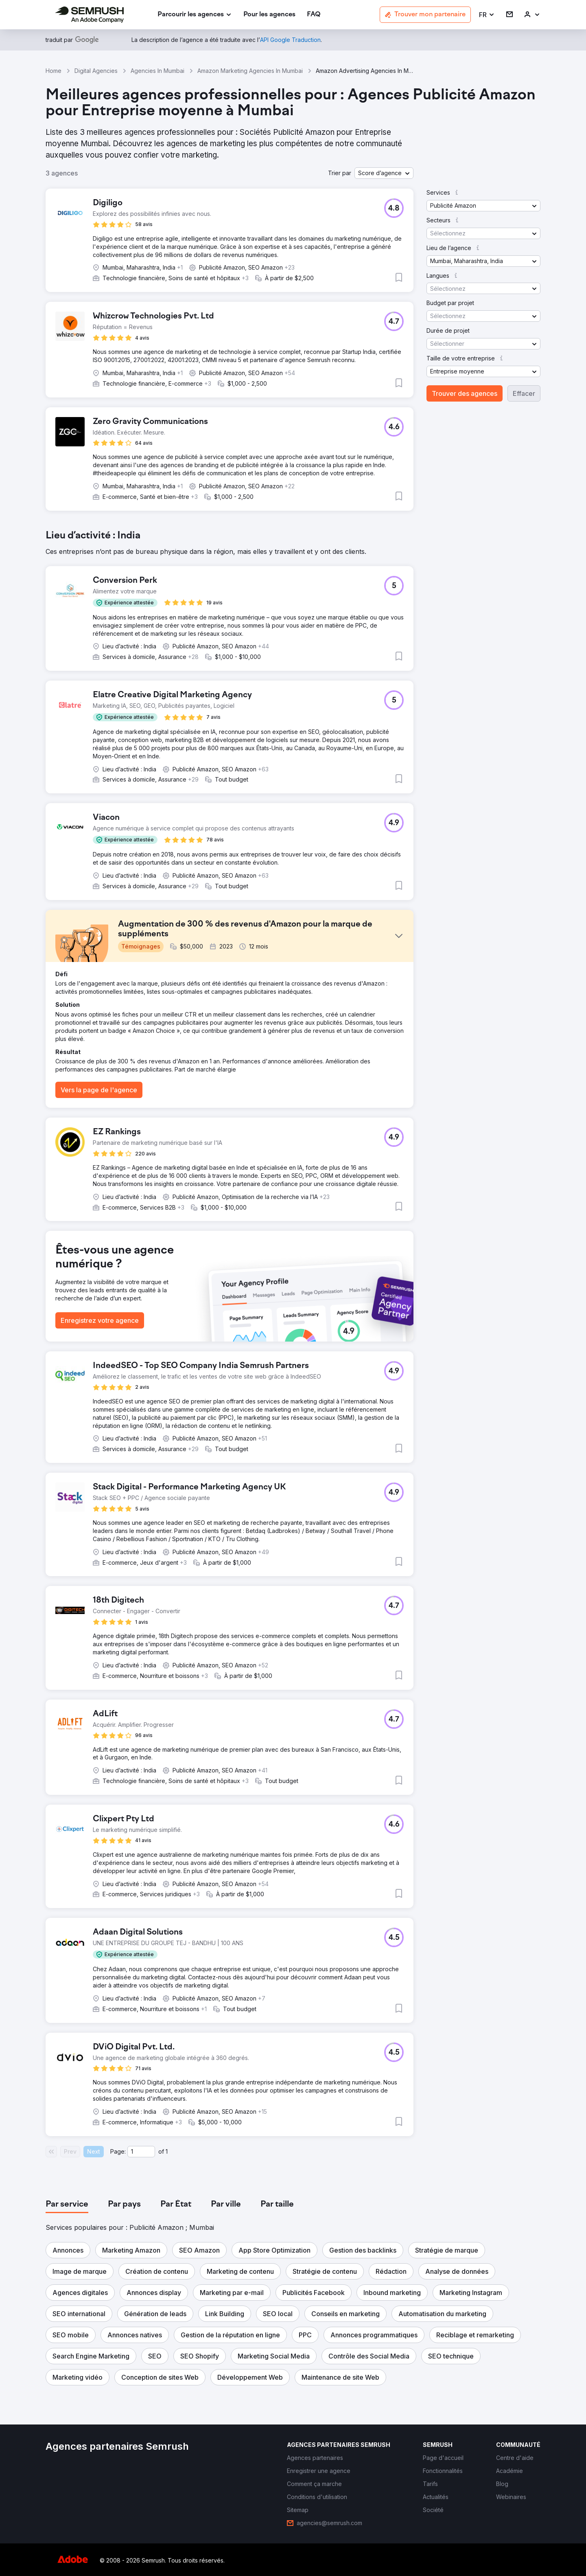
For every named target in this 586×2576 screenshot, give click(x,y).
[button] (487, 15)
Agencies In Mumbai (157, 70)
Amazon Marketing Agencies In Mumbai (250, 70)
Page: (118, 2151)
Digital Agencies (96, 70)
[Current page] (141, 2151)
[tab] (67, 2204)
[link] (269, 15)
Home (53, 70)
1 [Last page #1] (167, 2151)
